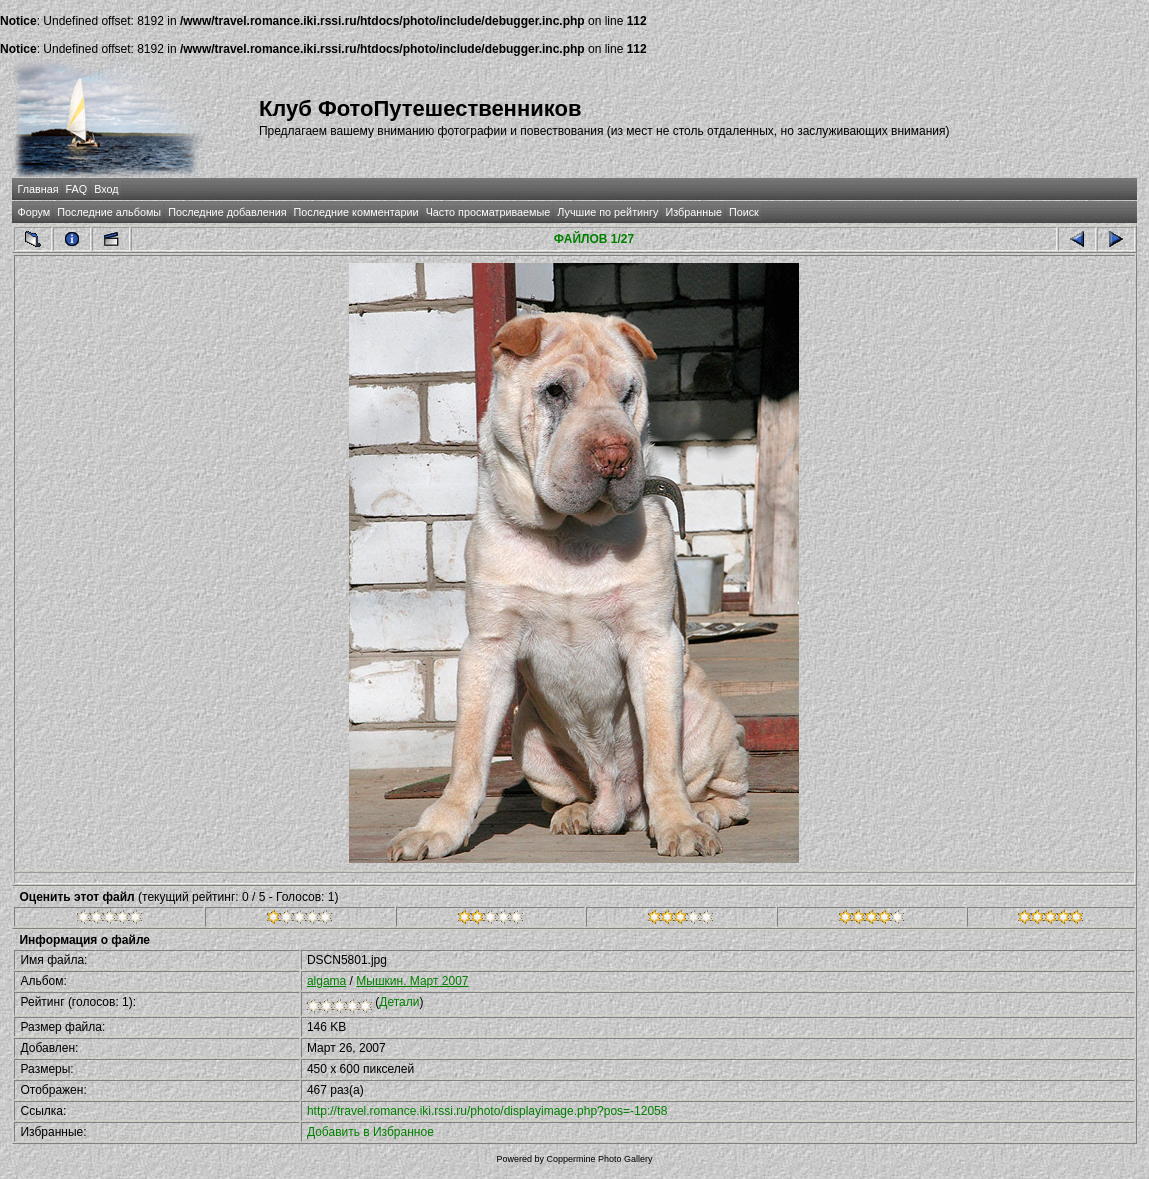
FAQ (77, 189)
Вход (106, 189)
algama (326, 981)
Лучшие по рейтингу (607, 212)
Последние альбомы (109, 212)
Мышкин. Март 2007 (412, 981)
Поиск (744, 212)
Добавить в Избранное (370, 1132)
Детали (399, 1002)
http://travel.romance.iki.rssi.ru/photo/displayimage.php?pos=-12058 (487, 1111)
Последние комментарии (356, 212)
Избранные (693, 212)
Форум (33, 212)
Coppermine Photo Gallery (599, 1159)
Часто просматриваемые (488, 212)
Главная (37, 189)
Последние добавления (227, 212)
